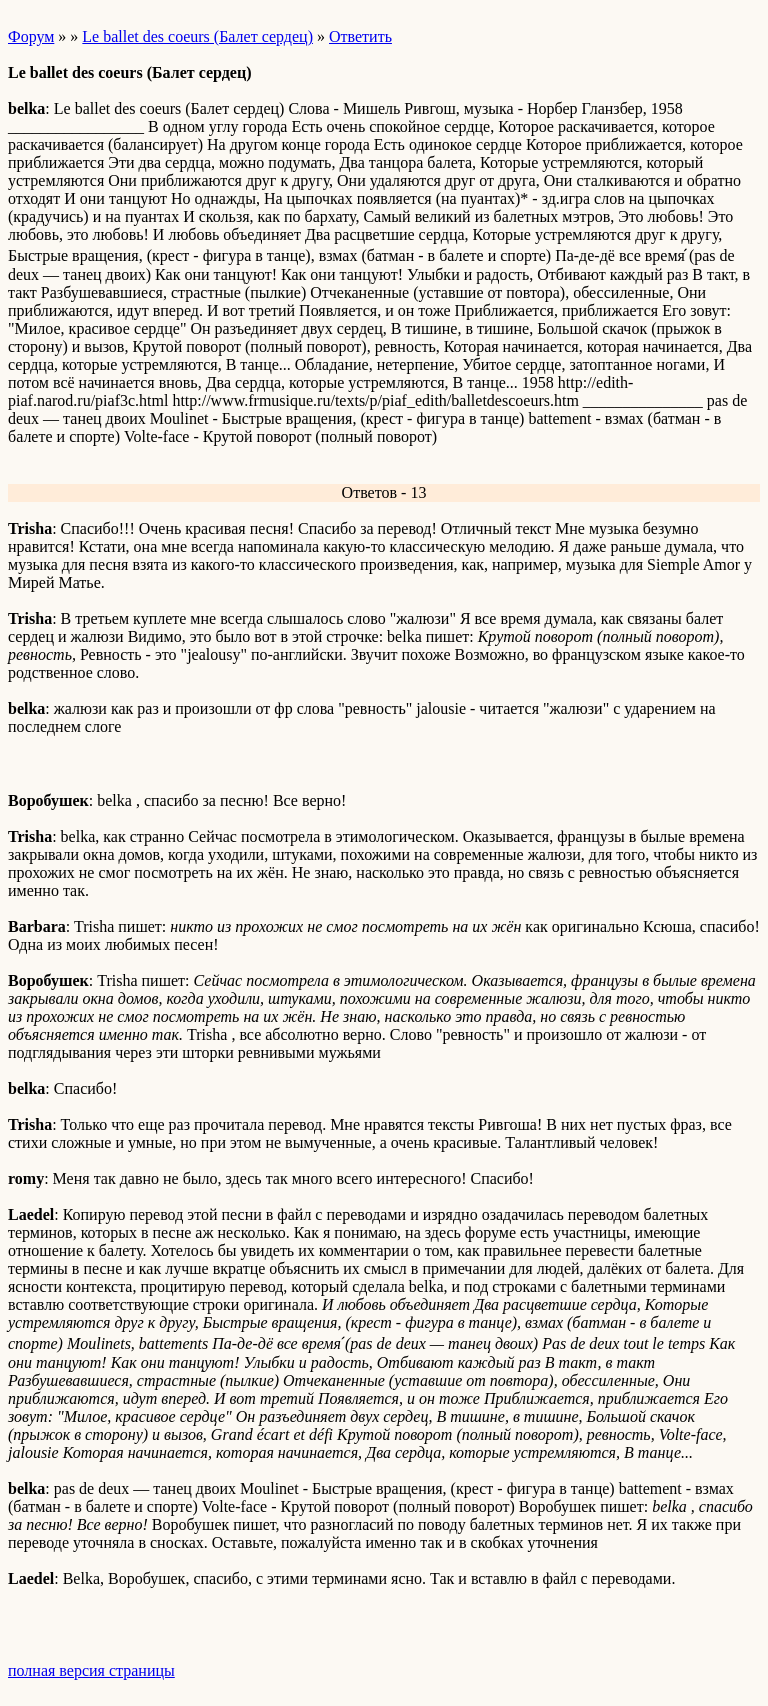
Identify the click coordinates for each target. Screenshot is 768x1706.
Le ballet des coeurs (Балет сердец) (197, 36)
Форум (31, 36)
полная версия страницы (91, 1670)
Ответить (360, 36)
